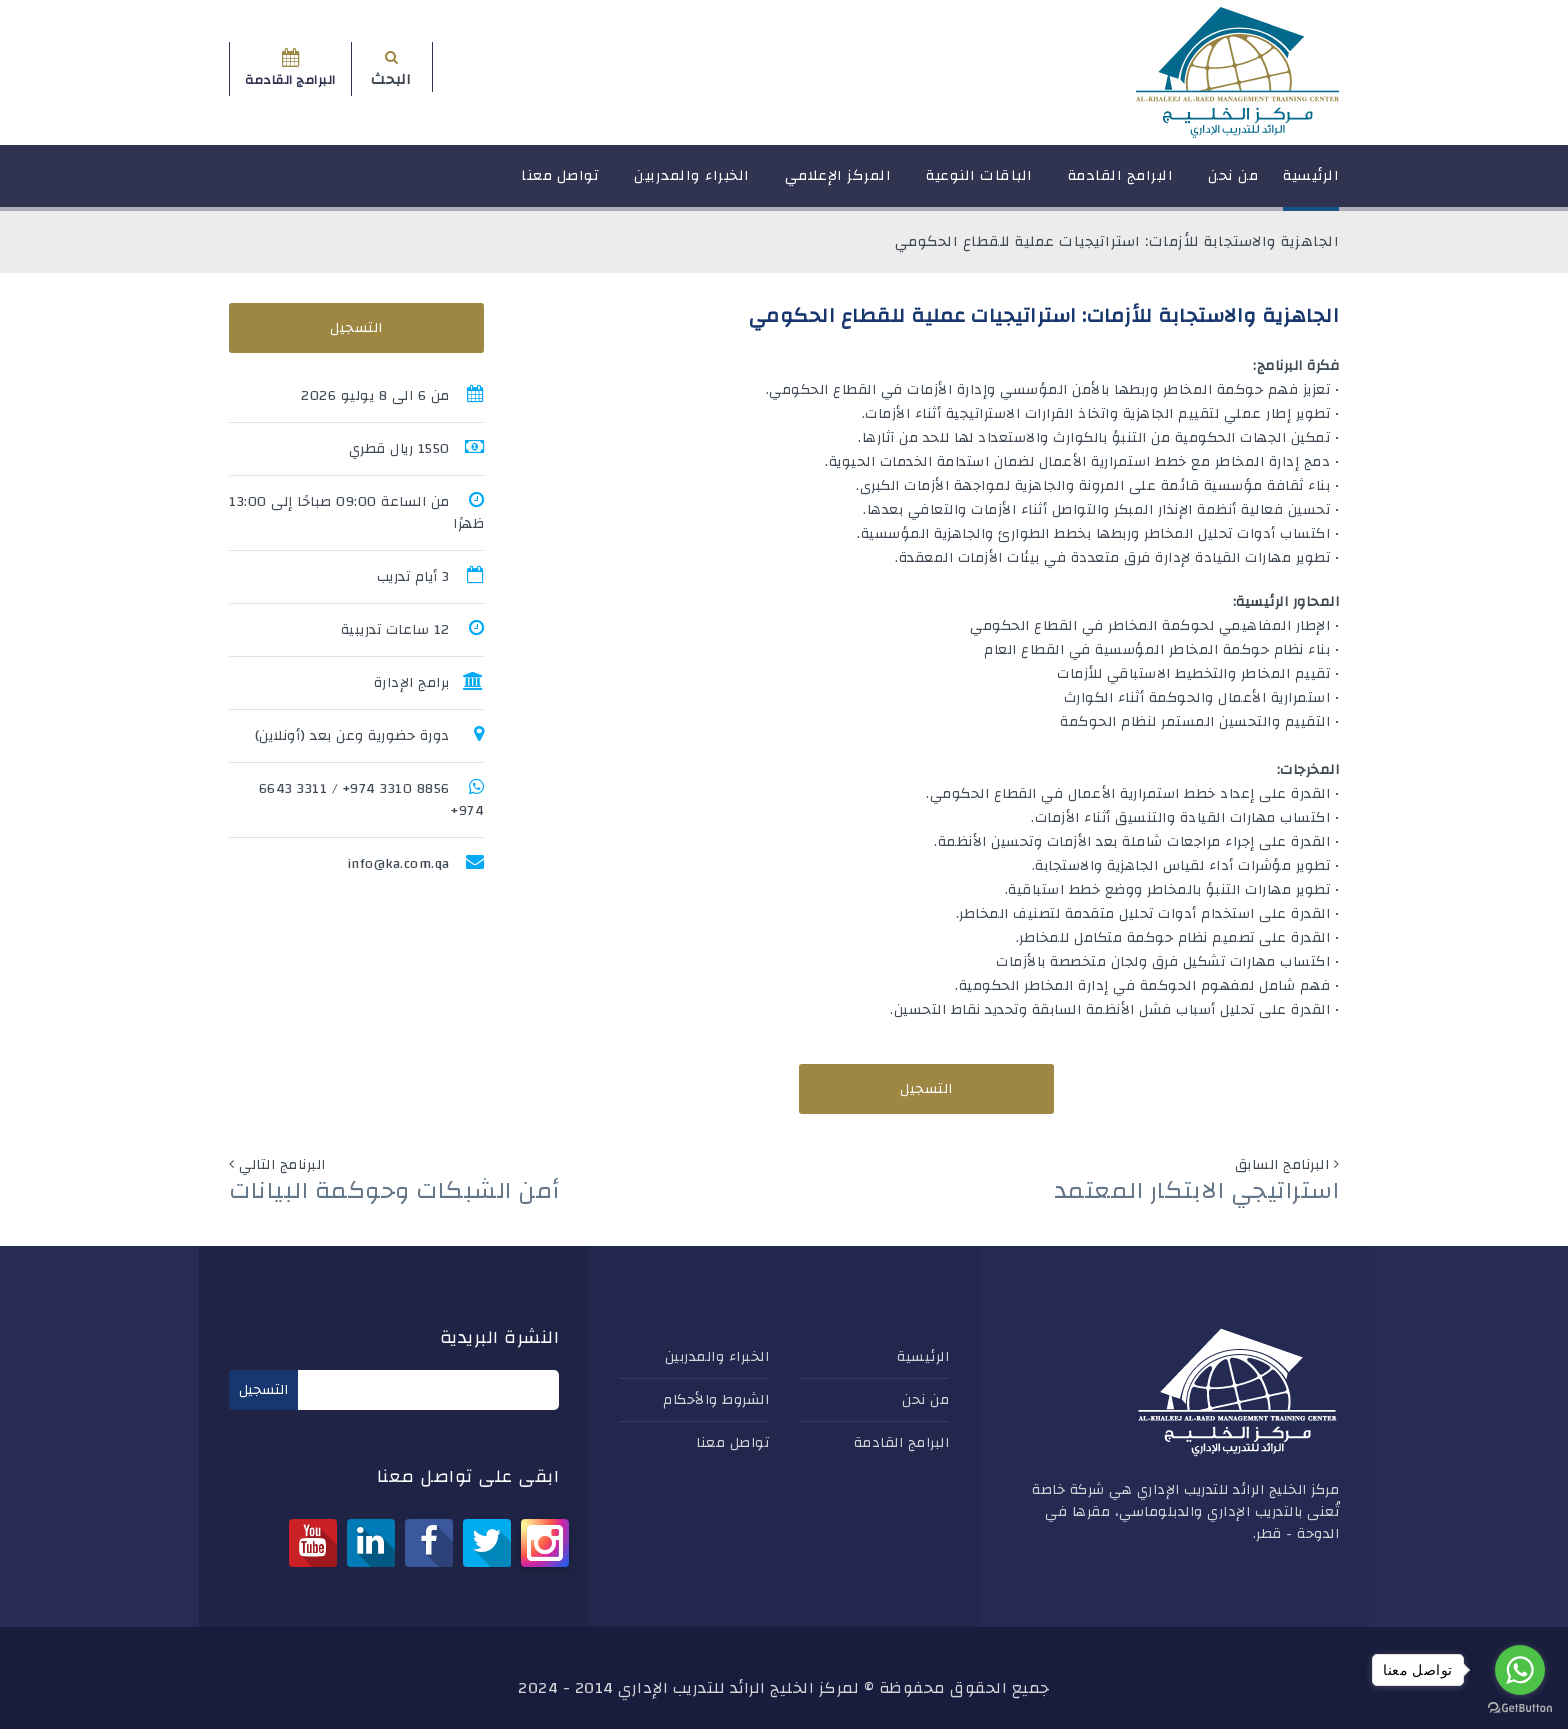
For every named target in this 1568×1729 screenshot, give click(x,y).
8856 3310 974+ (396, 789)
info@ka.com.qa (398, 864)
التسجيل (926, 1089)
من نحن (1233, 184)
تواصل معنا (560, 184)
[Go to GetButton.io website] (1520, 1708)
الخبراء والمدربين (692, 184)
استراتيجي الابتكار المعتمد (1197, 1191)
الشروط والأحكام (716, 1400)
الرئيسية (1311, 184)
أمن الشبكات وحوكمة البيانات (394, 1191)
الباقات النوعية (979, 184)
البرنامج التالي (282, 1165)
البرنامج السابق (1282, 1165)
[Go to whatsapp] (1520, 1670)
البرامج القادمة (1121, 184)
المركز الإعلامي (838, 184)
